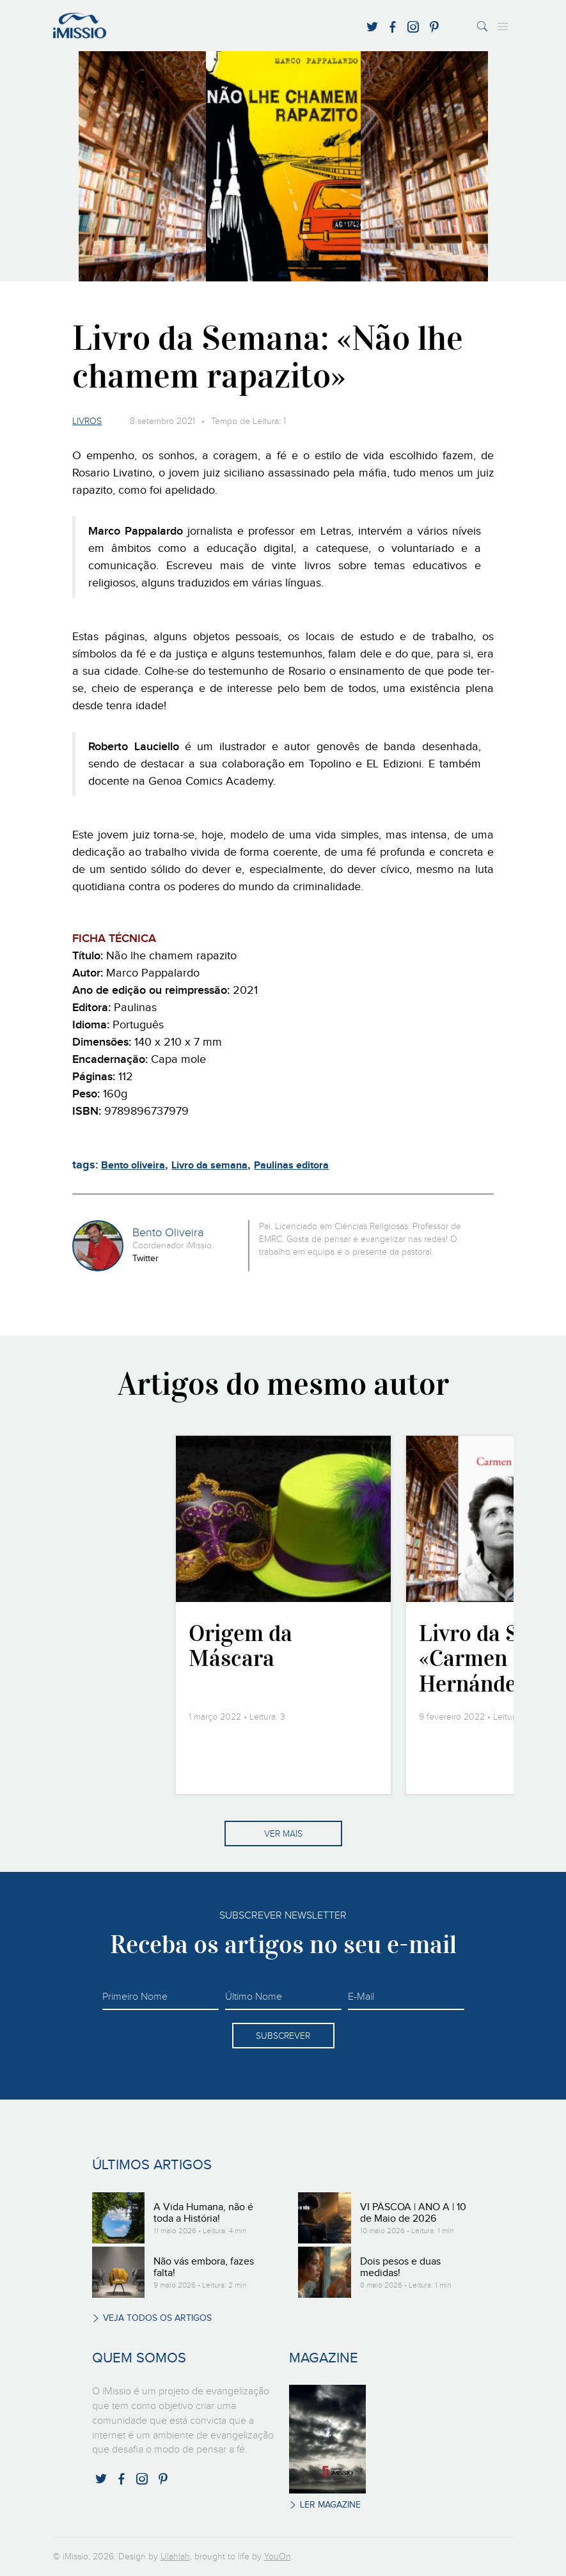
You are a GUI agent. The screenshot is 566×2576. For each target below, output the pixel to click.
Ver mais (283, 1834)
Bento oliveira (133, 1165)
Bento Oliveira (167, 1233)
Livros (87, 421)
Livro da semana (209, 1165)
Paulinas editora (291, 1165)
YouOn (277, 2557)
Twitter (145, 1258)
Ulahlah (175, 2557)
